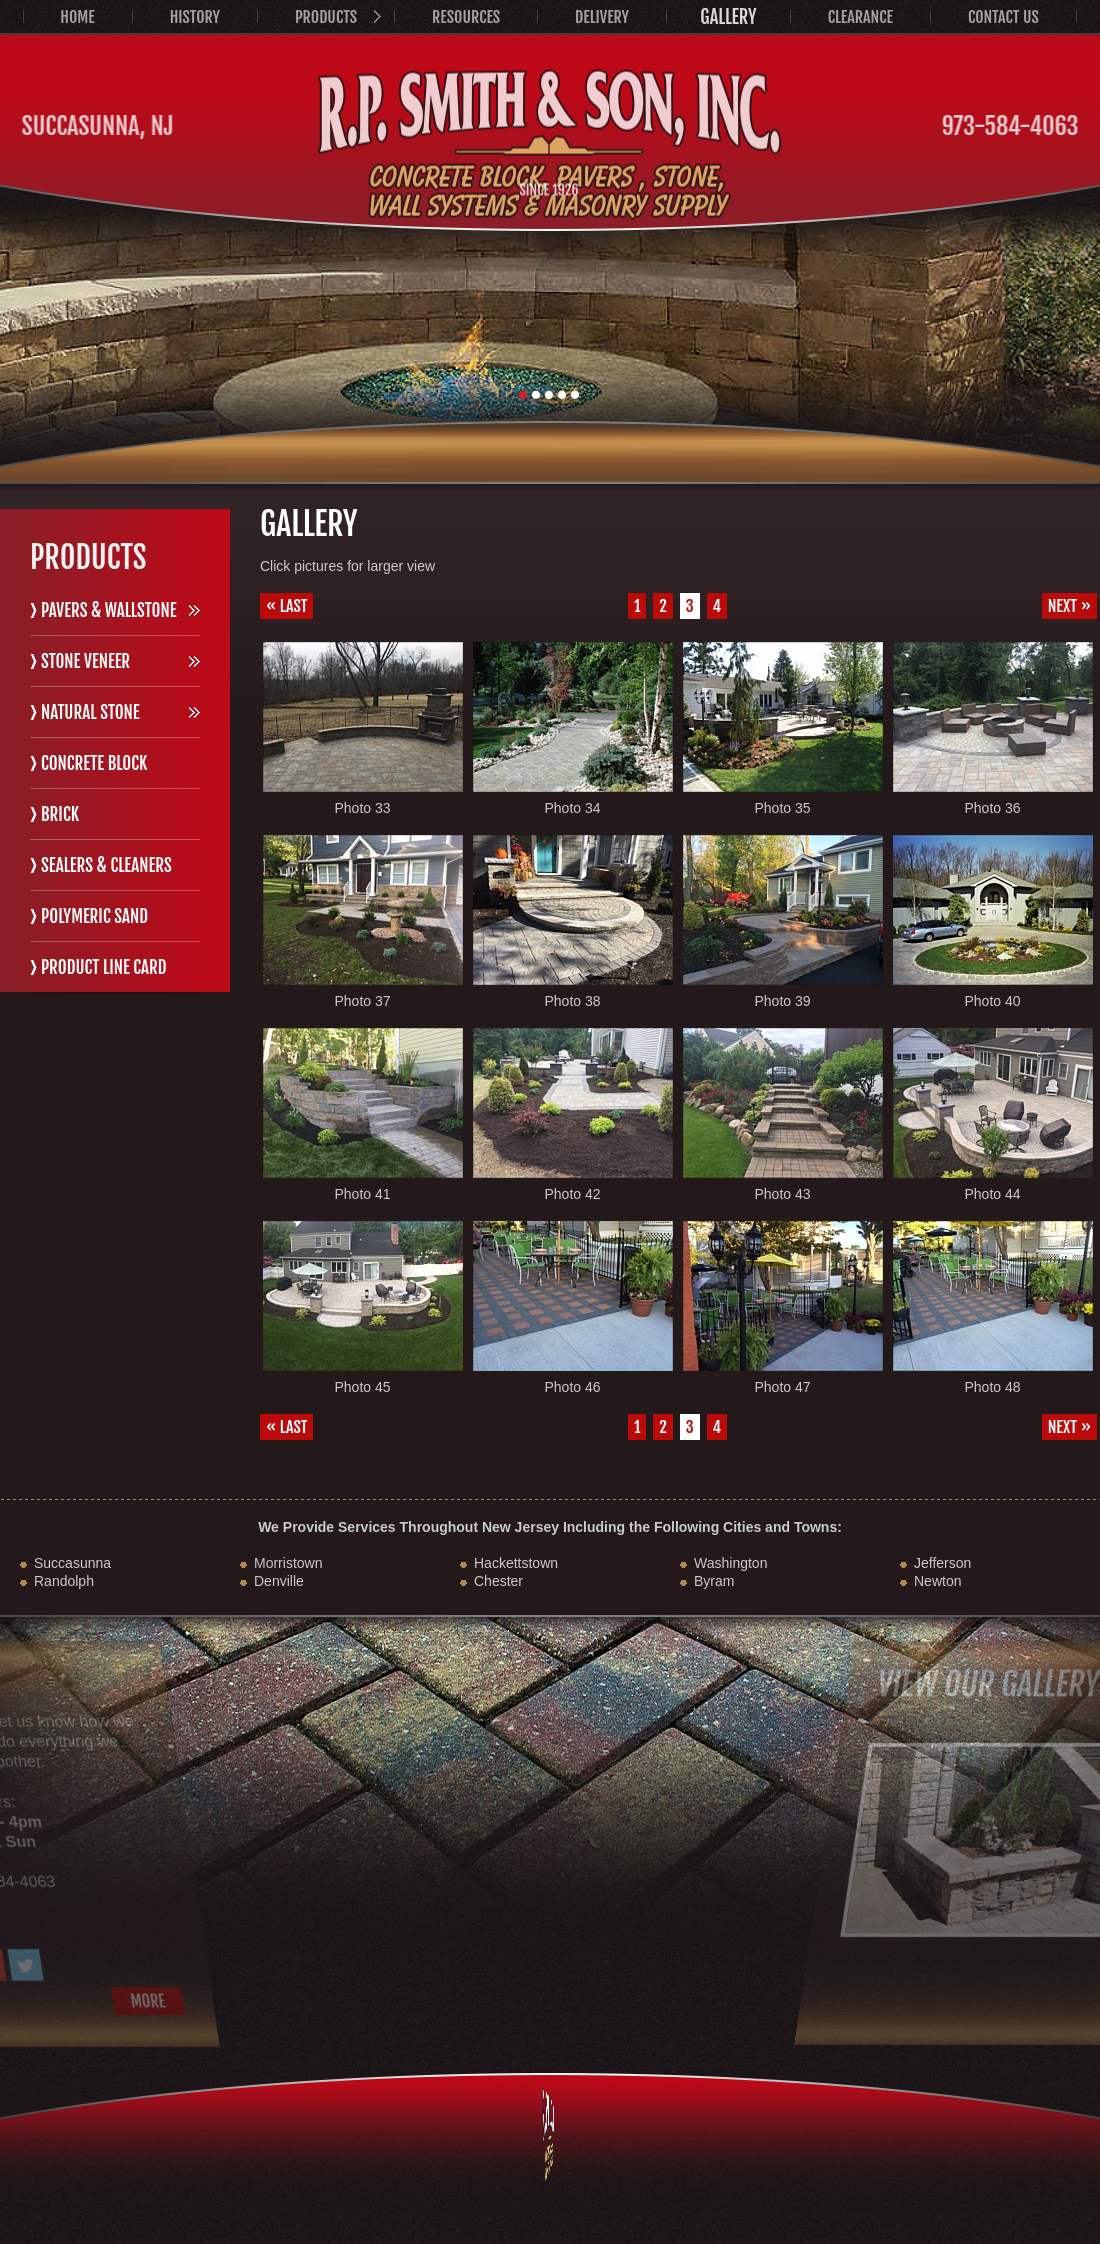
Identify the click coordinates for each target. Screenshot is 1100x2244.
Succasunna (72, 1563)
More (54, 2001)
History (195, 17)
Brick (60, 814)
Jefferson (942, 1563)
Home (77, 17)
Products (326, 17)
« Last (286, 606)
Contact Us (1003, 17)
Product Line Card (104, 967)
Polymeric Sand (94, 916)
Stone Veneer (85, 661)
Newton (937, 1581)
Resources (466, 17)
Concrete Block (94, 763)
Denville (279, 1581)
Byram (714, 1581)
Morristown (288, 1563)
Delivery (602, 17)
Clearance (860, 17)
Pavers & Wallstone (109, 610)
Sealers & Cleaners (106, 865)
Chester (498, 1581)
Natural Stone (90, 712)
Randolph (64, 1581)
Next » (1069, 606)
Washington (730, 1563)
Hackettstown (516, 1563)
